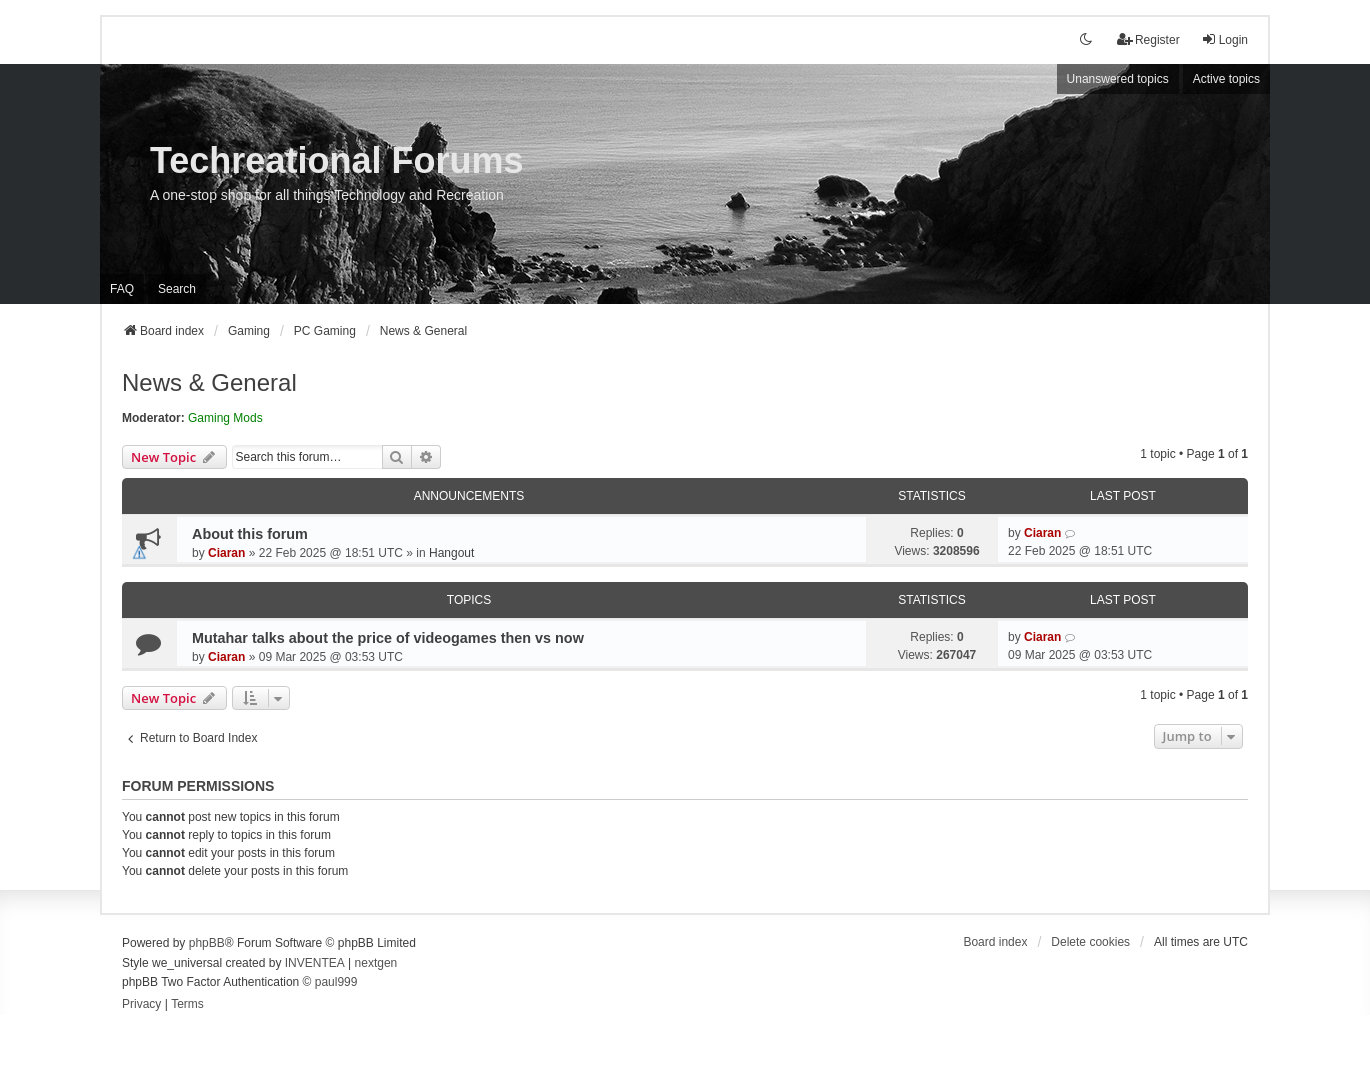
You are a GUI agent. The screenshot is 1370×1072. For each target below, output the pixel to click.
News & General (209, 382)
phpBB (207, 943)
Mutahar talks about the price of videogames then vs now (388, 638)
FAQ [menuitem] (122, 289)
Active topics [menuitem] (1226, 79)
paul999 (336, 982)
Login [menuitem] (1224, 39)
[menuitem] (141, 1005)
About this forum (250, 534)
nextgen (376, 963)
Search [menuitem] (177, 289)
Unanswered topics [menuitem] (1118, 79)
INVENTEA (315, 963)
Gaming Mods (225, 418)
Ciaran (226, 553)
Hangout (451, 553)
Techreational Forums (336, 160)
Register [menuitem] (1148, 39)
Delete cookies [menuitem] (1090, 942)
